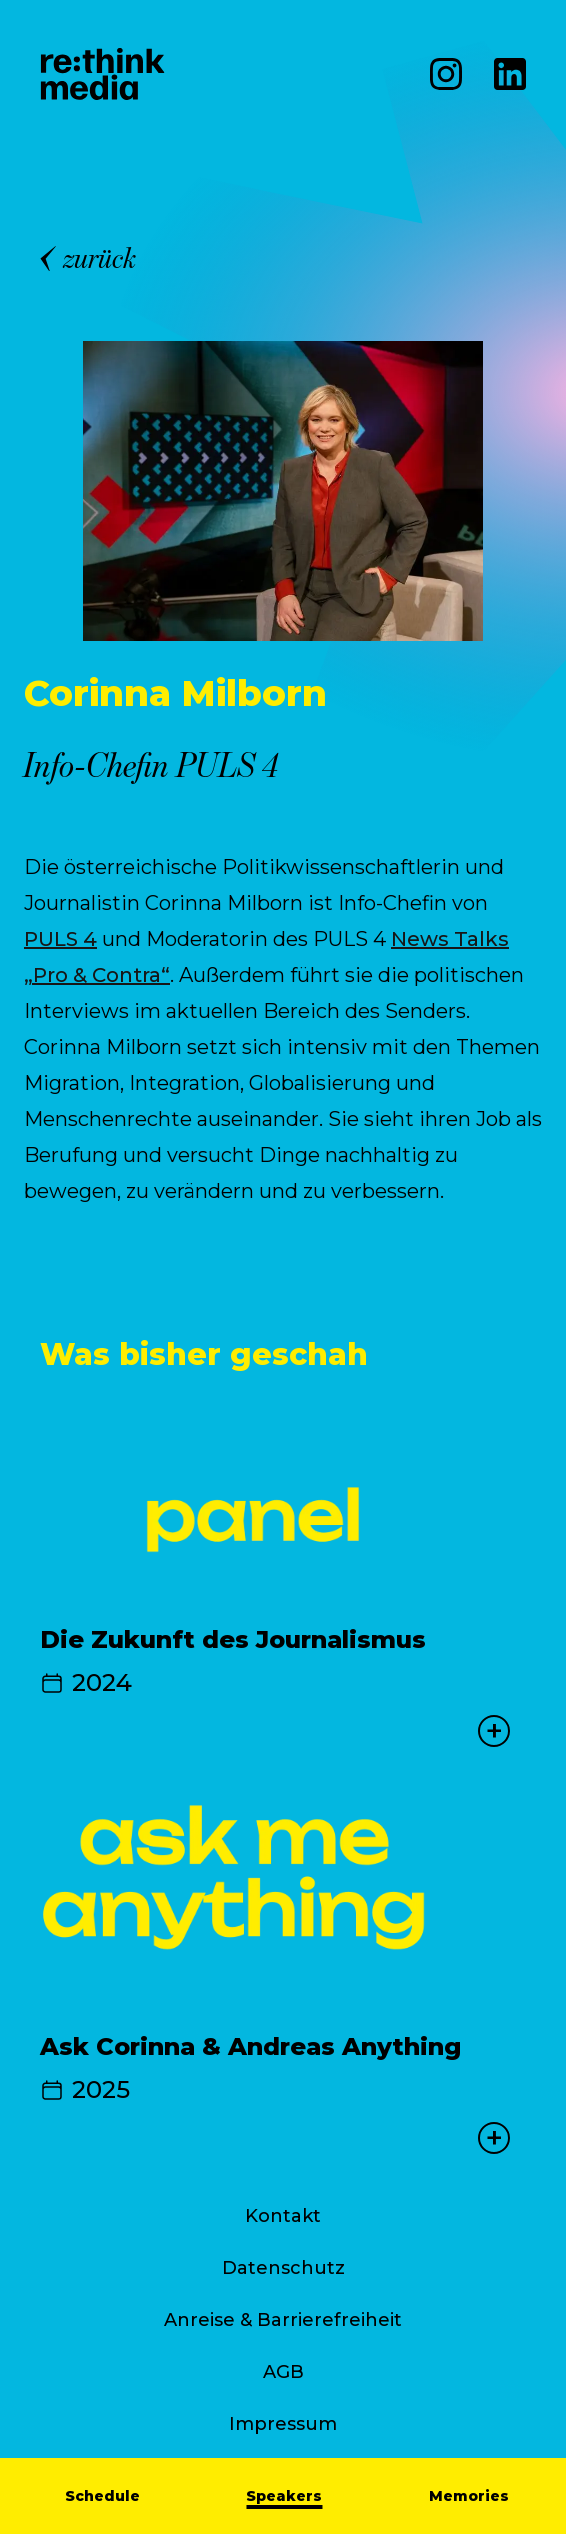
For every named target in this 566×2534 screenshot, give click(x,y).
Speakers (284, 2496)
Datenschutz (283, 2268)
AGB (283, 2372)
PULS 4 (60, 939)
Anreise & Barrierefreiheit (283, 2320)
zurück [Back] (88, 258)
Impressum (283, 2424)
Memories (469, 2496)
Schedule (102, 2496)
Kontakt (283, 2216)
